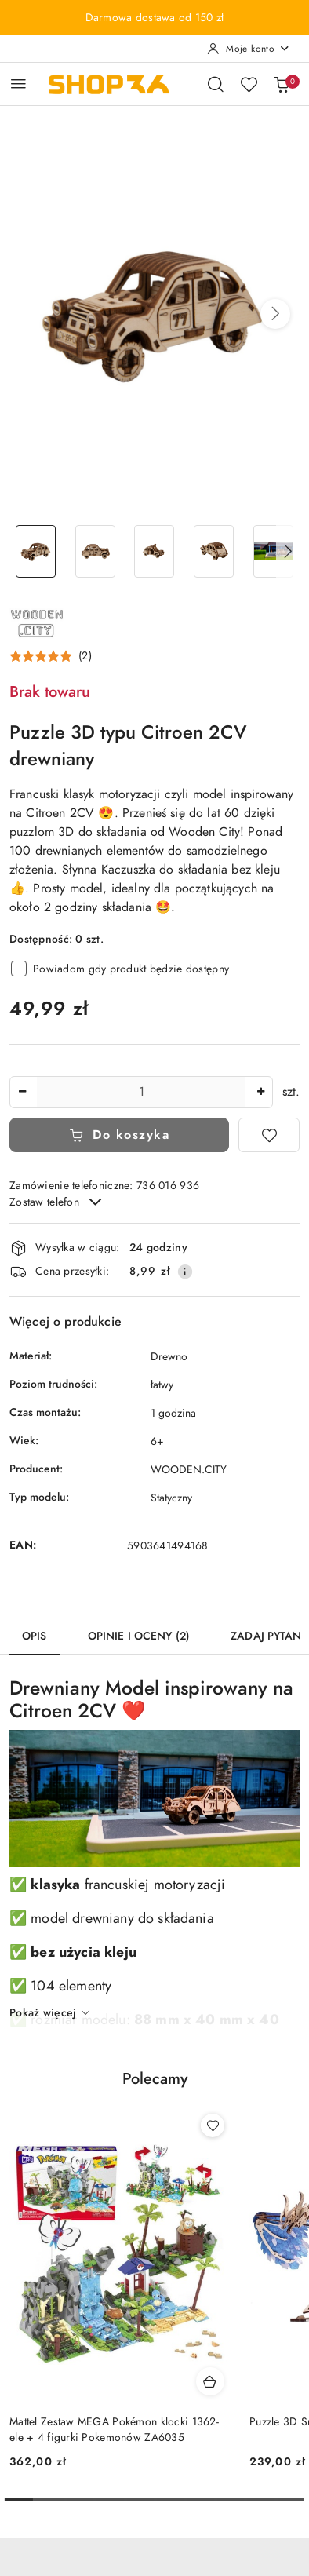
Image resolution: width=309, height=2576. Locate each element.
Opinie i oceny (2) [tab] (139, 1636)
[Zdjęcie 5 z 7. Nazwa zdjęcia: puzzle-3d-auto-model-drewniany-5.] (273, 551)
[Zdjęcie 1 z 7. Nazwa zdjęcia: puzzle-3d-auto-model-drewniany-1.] (36, 551)
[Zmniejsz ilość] (22, 1092)
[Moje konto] (248, 48)
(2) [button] (85, 656)
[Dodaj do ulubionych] (269, 1135)
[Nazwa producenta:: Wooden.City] (36, 622)
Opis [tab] (34, 1636)
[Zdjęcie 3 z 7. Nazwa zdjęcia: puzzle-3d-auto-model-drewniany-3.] (154, 551)
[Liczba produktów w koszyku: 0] (281, 84)
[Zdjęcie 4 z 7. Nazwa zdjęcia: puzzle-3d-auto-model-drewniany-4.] (214, 551)
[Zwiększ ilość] (260, 1092)
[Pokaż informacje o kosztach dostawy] (185, 1271)
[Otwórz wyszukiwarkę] (215, 84)
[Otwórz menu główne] (18, 84)
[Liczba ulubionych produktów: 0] (248, 84)
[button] (275, 314)
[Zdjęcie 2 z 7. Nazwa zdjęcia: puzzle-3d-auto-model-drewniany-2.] (95, 551)
